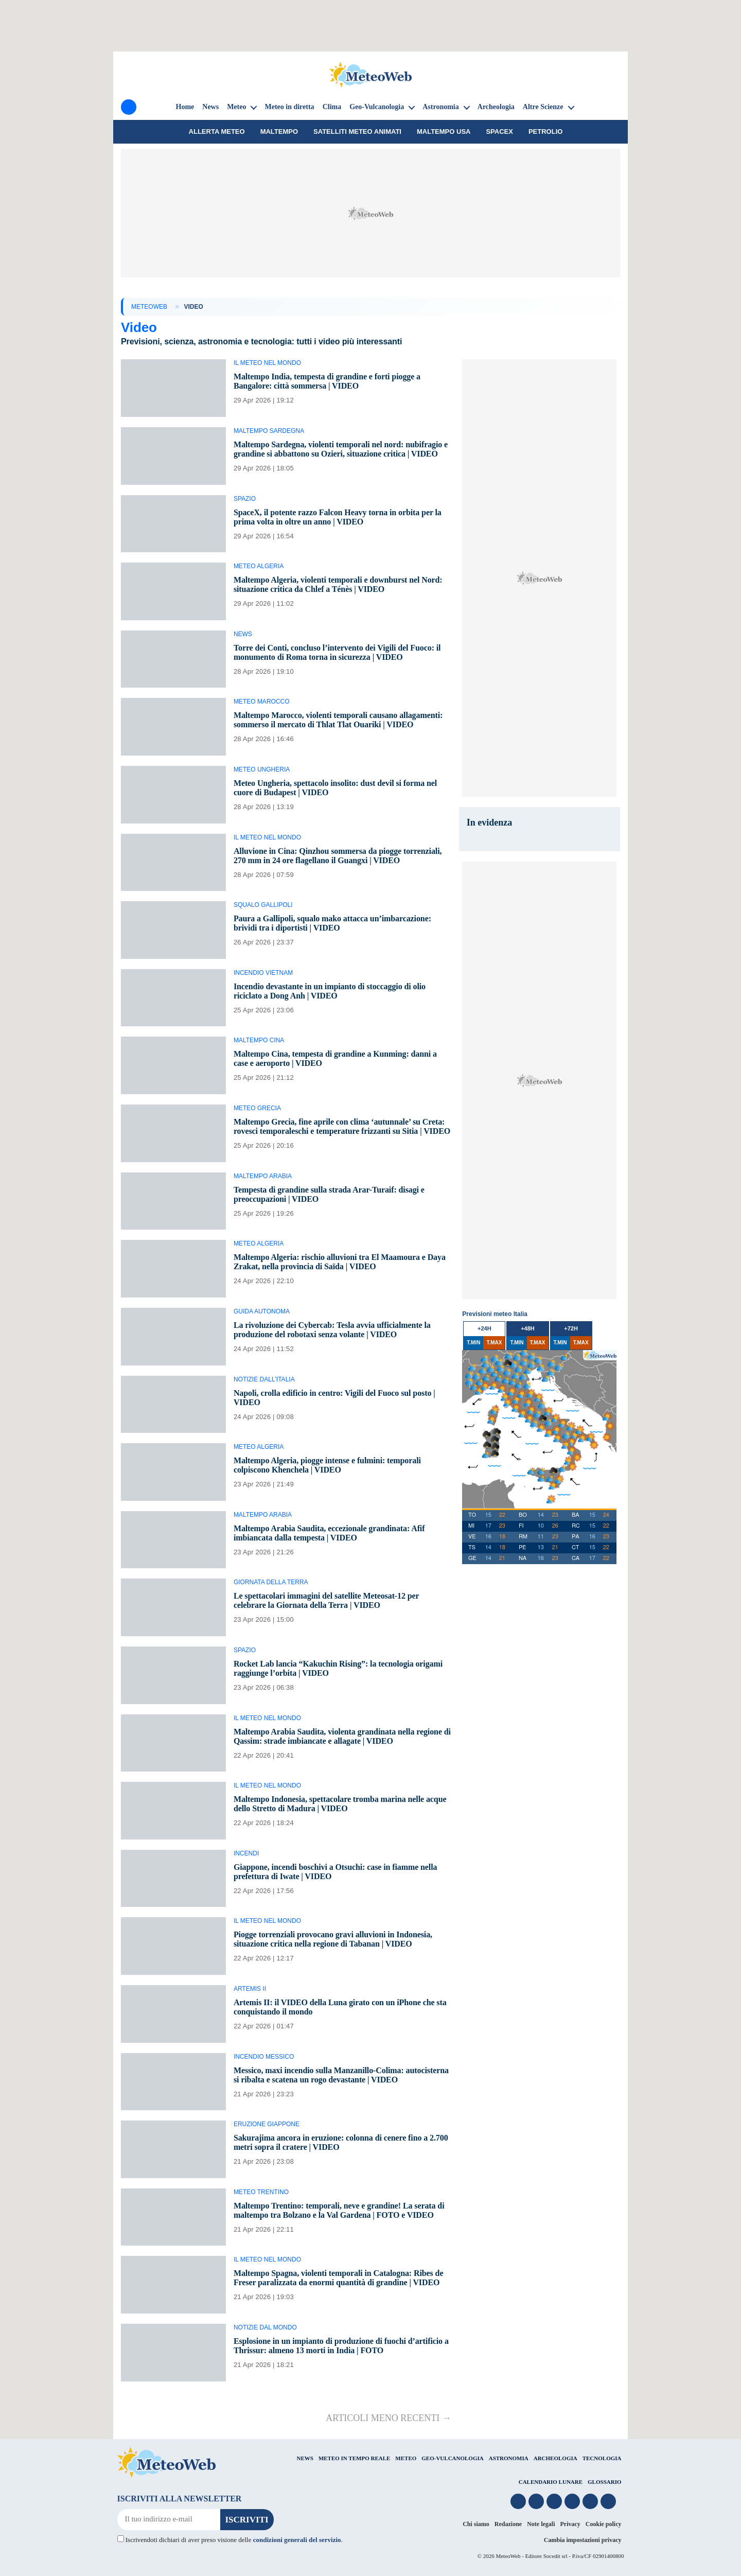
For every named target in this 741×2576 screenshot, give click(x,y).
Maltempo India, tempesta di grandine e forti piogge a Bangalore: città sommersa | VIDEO (327, 381)
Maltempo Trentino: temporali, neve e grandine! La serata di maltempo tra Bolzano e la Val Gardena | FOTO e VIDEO (339, 2210)
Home (185, 107)
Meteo (236, 107)
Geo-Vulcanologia (376, 107)
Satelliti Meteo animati (357, 131)
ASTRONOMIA (508, 2458)
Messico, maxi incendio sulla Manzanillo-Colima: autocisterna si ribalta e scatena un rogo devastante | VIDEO (341, 2075)
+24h (484, 1328)
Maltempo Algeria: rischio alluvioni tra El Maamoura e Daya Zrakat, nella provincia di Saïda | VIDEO (340, 1262)
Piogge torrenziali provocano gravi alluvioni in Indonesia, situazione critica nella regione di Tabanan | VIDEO (333, 1939)
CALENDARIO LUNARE (551, 2482)
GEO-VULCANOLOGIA (452, 2458)
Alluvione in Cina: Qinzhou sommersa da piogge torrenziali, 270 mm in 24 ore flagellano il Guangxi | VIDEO (338, 856)
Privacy (570, 2524)
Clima (332, 107)
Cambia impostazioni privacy (583, 2540)
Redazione (508, 2524)
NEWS (304, 2458)
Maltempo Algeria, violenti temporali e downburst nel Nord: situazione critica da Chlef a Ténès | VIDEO (338, 584)
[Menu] (128, 107)
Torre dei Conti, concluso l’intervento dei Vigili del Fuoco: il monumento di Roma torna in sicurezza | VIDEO (337, 652)
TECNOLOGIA (602, 2458)
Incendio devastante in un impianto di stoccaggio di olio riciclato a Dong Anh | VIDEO (330, 991)
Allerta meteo (217, 131)
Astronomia (440, 107)
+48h (528, 1328)
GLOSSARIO (604, 2482)
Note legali (541, 2524)
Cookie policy (604, 2524)
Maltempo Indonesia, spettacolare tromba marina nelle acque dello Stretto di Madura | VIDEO (340, 1804)
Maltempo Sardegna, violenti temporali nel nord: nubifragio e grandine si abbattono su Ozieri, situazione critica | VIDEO (341, 449)
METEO (405, 2458)
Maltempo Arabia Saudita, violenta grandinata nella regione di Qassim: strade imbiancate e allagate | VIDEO (342, 1736)
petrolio (545, 131)
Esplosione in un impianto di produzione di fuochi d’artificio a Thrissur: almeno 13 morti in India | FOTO (341, 2346)
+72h (571, 1328)
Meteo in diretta (289, 107)
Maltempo (279, 131)
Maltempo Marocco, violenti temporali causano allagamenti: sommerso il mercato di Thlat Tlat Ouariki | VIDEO (338, 720)
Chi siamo (476, 2524)
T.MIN (473, 1342)
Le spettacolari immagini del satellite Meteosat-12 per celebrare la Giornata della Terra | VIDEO (326, 1600)
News (210, 107)
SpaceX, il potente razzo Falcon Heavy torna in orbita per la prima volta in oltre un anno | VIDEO (338, 517)
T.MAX (494, 1342)
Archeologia (496, 107)
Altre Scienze (543, 107)
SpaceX (499, 131)
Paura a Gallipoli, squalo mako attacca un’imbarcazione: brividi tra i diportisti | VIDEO (332, 923)
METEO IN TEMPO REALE (354, 2458)
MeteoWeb (149, 306)
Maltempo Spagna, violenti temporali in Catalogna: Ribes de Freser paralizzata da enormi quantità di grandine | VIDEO (339, 2278)
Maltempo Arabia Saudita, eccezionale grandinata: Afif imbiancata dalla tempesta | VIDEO (329, 1533)
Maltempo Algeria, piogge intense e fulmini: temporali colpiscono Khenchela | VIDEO (327, 1465)
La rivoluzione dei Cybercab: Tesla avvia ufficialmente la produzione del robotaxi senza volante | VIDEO (332, 1330)
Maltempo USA (443, 131)
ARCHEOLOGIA (555, 2458)
